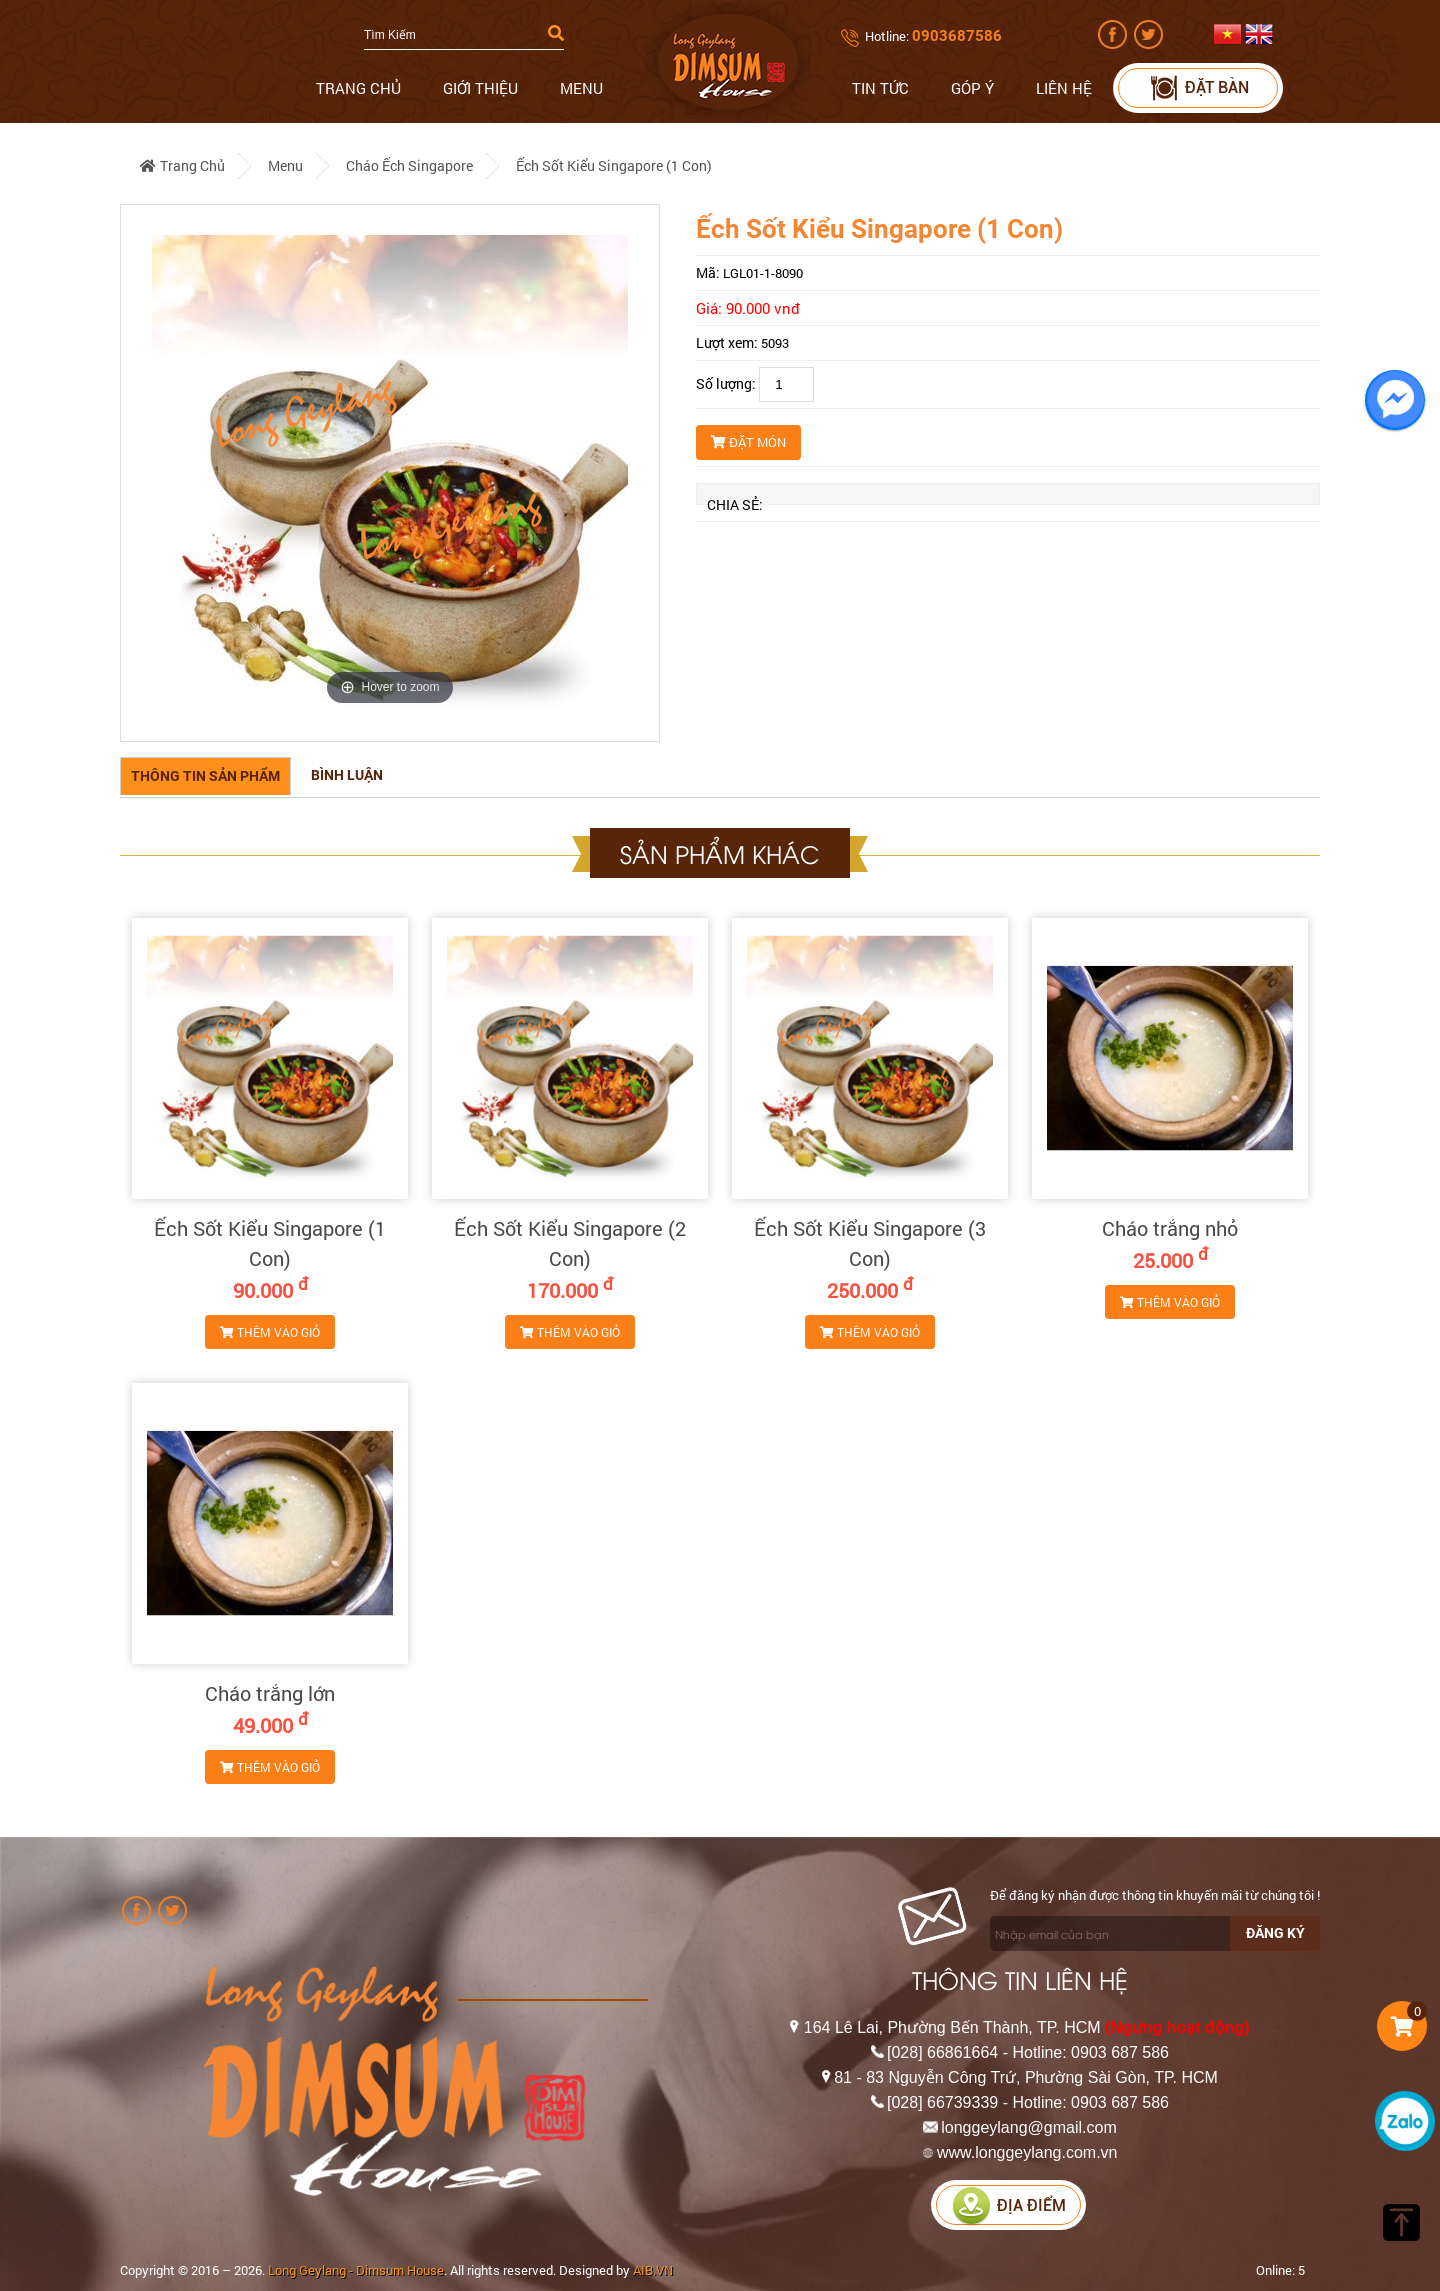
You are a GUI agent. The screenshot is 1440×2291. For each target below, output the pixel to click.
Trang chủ (358, 88)
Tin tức (880, 88)
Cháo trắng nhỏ (1170, 1228)
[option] (390, 473)
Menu (581, 88)
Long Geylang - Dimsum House (356, 2270)
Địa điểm (1009, 2205)
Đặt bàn (1198, 87)
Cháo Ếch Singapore (409, 165)
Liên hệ (1064, 88)
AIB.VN (653, 2270)
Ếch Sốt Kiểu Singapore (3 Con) (870, 1243)
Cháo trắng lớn (270, 1693)
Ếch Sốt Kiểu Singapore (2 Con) (570, 1243)
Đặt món (748, 442)
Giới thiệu (480, 88)
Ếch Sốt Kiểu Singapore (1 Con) (614, 165)
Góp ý (972, 88)
